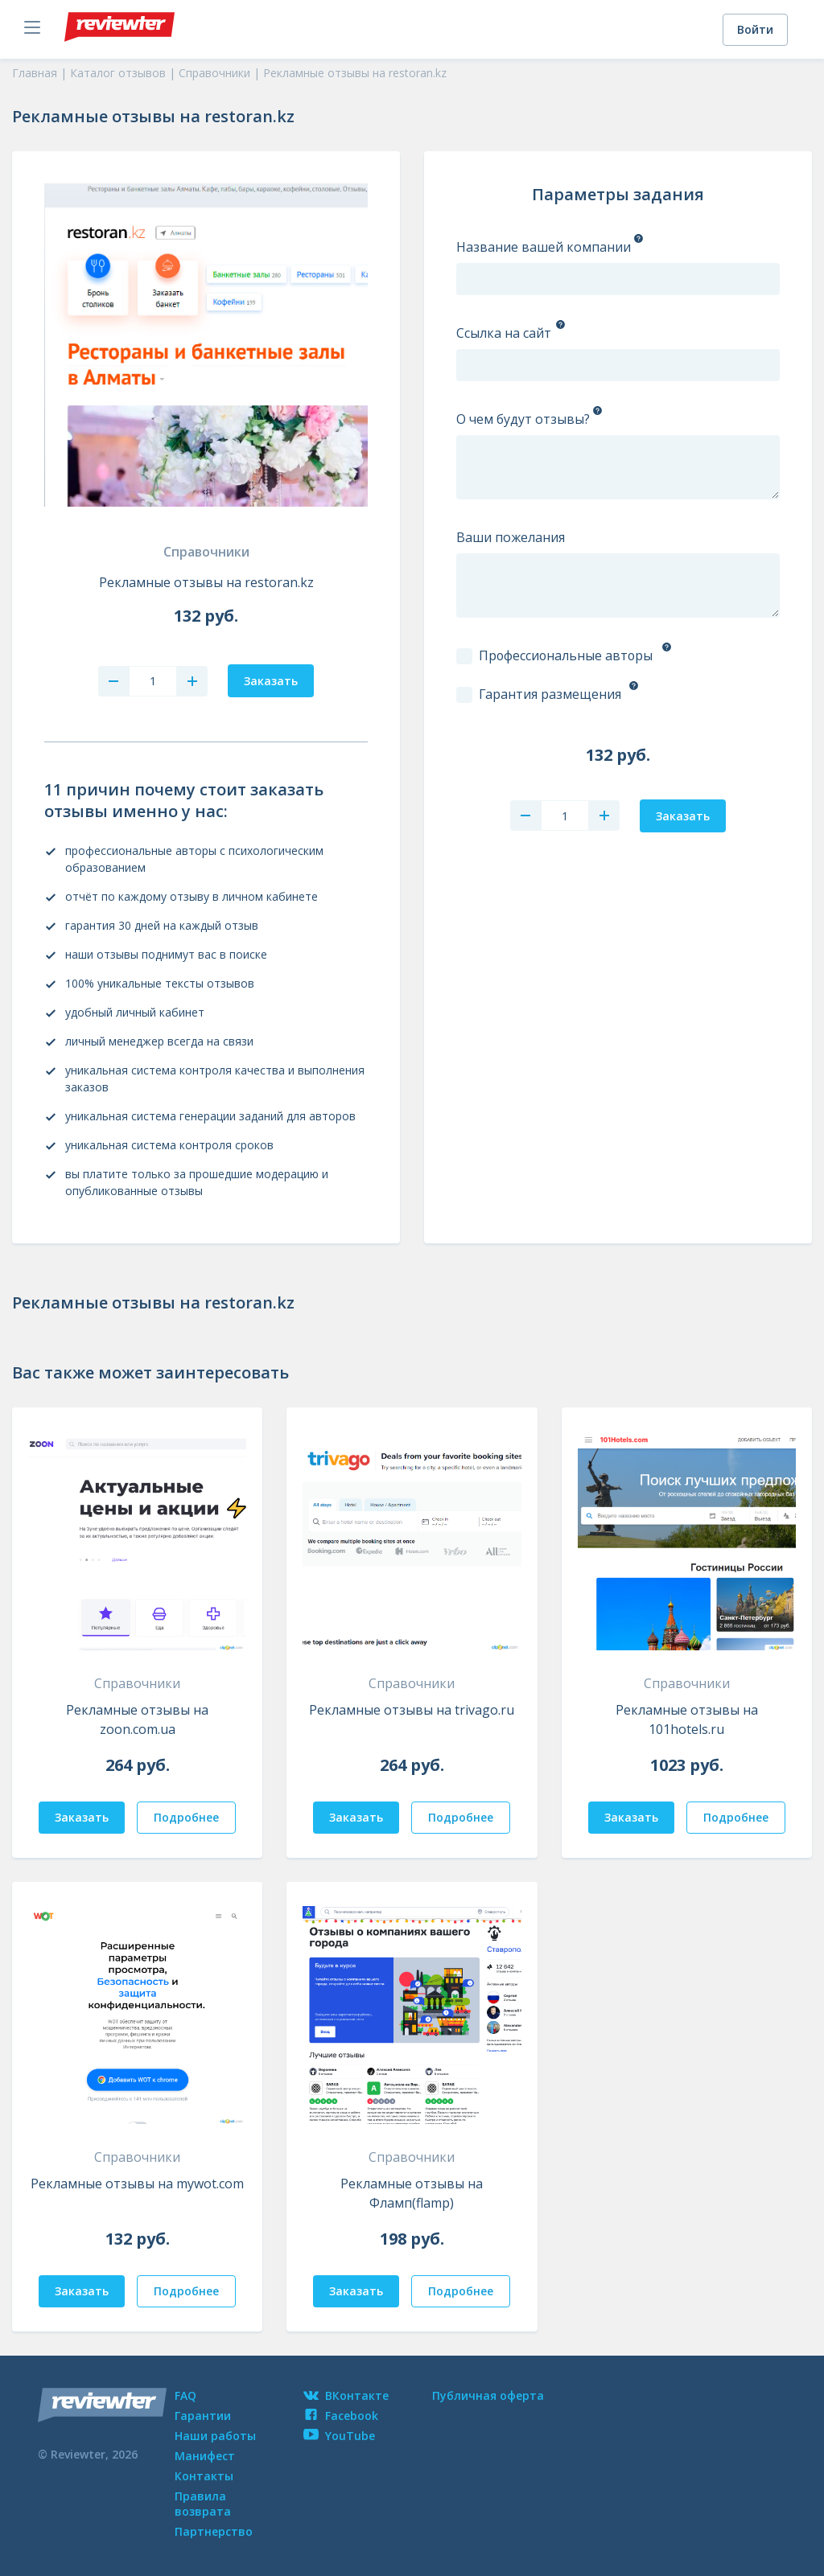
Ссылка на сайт (503, 333)
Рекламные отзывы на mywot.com (137, 2183)
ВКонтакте (346, 2395)
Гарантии (203, 2415)
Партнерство (214, 2531)
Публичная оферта (488, 2395)
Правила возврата (203, 2503)
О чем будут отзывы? (523, 419)
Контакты (204, 2476)
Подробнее (186, 1817)
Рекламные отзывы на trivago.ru (411, 1710)
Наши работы (215, 2435)
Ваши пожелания (510, 537)
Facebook (340, 2415)
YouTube (339, 2435)
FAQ (185, 2395)
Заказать (82, 1817)
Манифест (205, 2455)
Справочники (206, 552)
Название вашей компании (543, 247)
